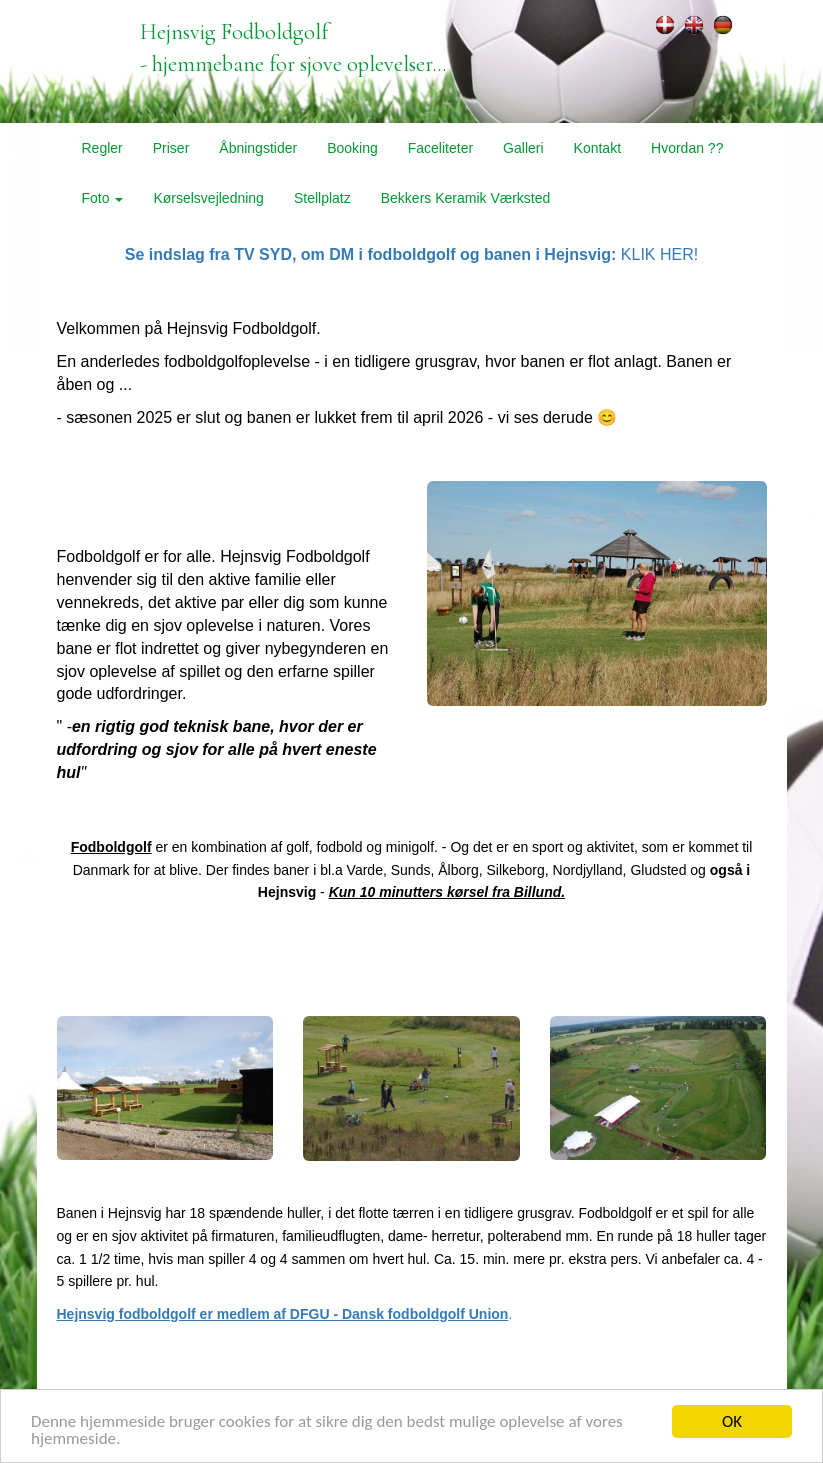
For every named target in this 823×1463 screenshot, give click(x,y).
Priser (171, 148)
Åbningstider (258, 148)
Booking (352, 148)
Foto (103, 198)
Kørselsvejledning (208, 198)
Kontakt (597, 148)
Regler (102, 148)
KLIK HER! (411, 254)
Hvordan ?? (687, 148)
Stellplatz (322, 198)
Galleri (523, 148)
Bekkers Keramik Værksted (466, 198)
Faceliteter (440, 148)
